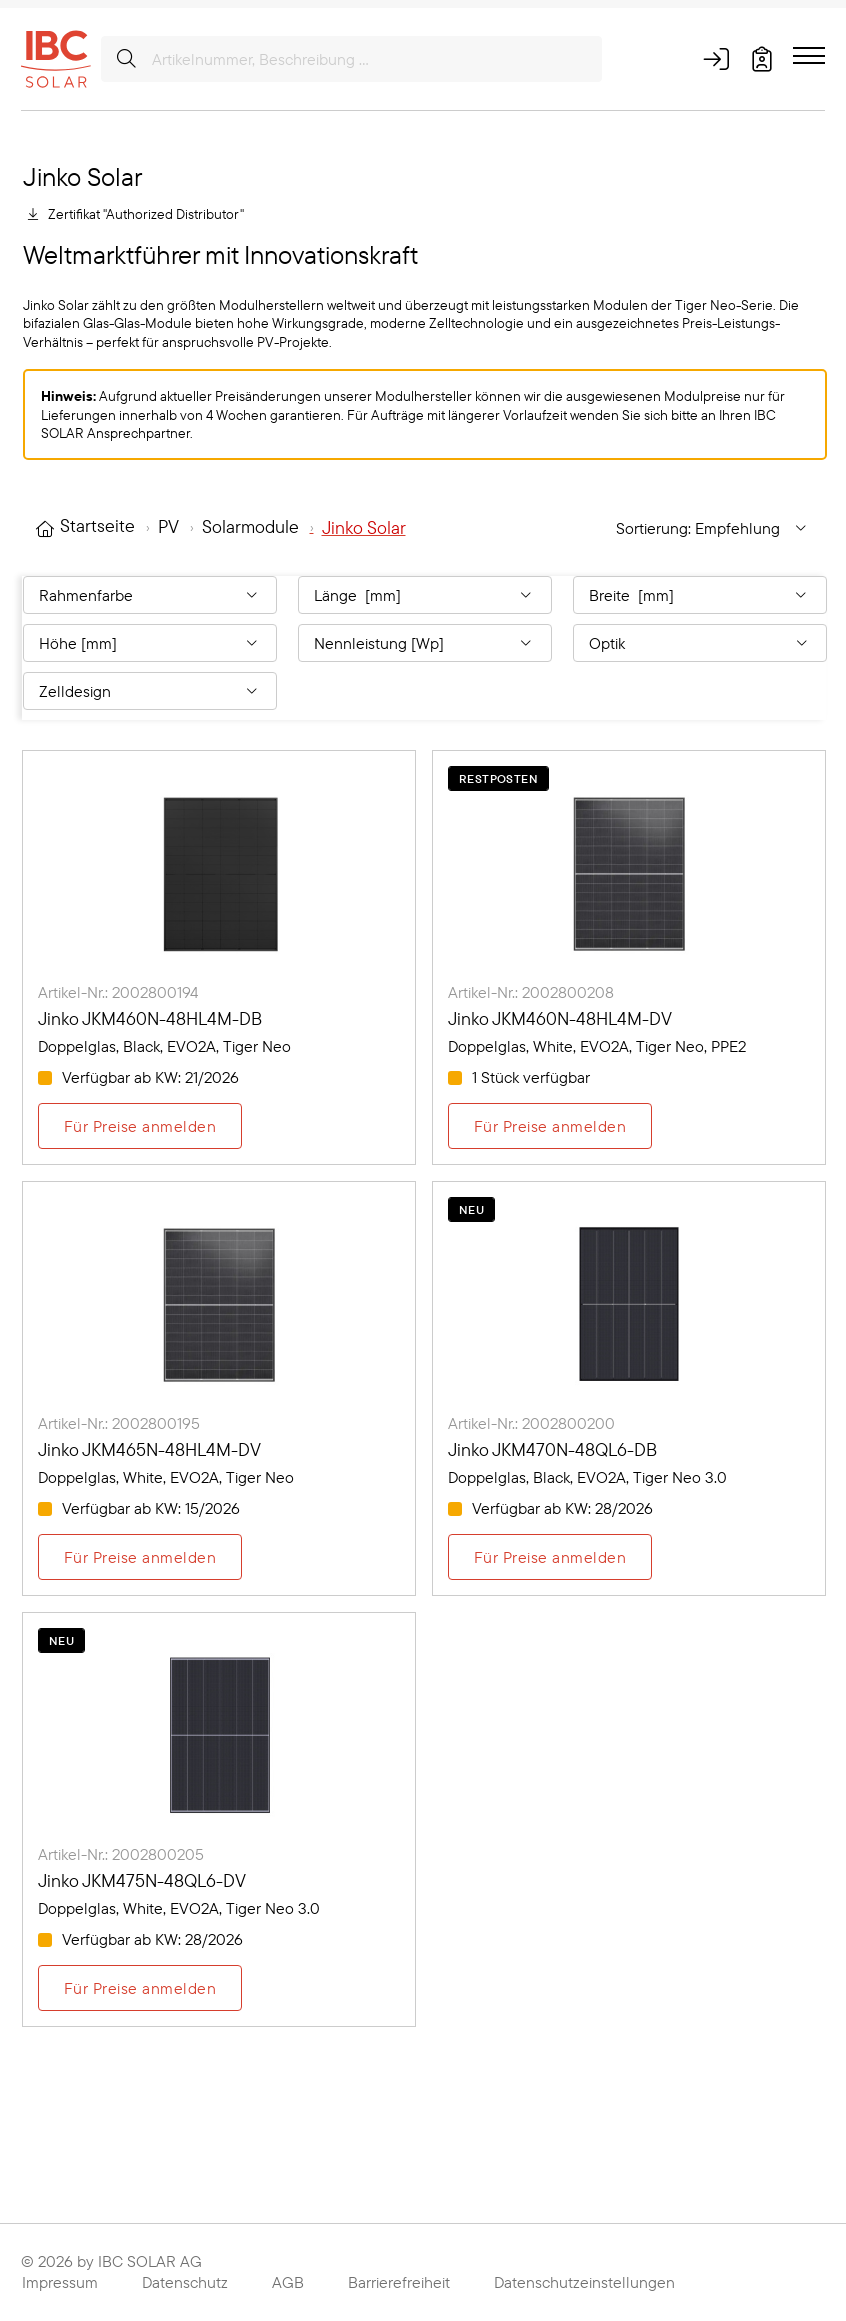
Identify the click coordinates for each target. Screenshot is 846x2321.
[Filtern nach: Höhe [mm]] (150, 643)
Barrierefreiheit (399, 2282)
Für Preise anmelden (140, 1126)
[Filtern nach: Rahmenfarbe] (150, 595)
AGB (288, 2282)
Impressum (60, 2282)
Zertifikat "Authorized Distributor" (146, 214)
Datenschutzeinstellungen (584, 2282)
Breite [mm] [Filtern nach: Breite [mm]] (631, 595)
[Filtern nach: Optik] (700, 643)
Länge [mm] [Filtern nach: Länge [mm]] (357, 595)
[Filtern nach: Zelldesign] (150, 691)
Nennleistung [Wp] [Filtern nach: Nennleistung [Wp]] (379, 643)
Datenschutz (185, 2282)
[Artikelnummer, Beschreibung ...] (351, 59)
